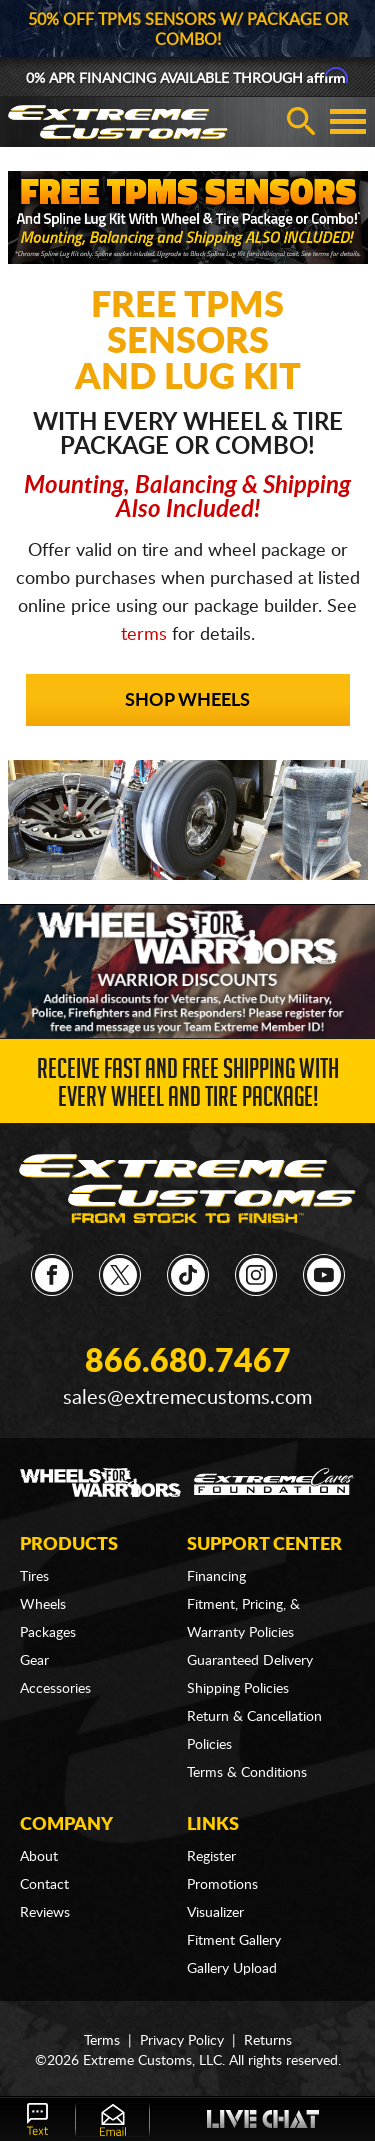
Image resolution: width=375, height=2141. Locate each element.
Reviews (45, 1913)
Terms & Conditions (247, 1773)
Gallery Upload (232, 1969)
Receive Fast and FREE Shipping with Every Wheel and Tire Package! (188, 1086)
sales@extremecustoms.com (187, 1398)
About (39, 1857)
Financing (216, 1577)
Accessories (55, 1689)
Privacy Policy (182, 2041)
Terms (102, 2041)
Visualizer (215, 1913)
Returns (268, 2041)
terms (144, 635)
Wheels (43, 1605)
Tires (34, 1577)
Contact (44, 1885)
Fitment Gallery (234, 1941)
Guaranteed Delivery (250, 1661)
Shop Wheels (187, 701)
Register (211, 1857)
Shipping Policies (238, 1689)
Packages (48, 1633)
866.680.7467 (188, 1362)
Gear (34, 1661)
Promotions (222, 1885)
